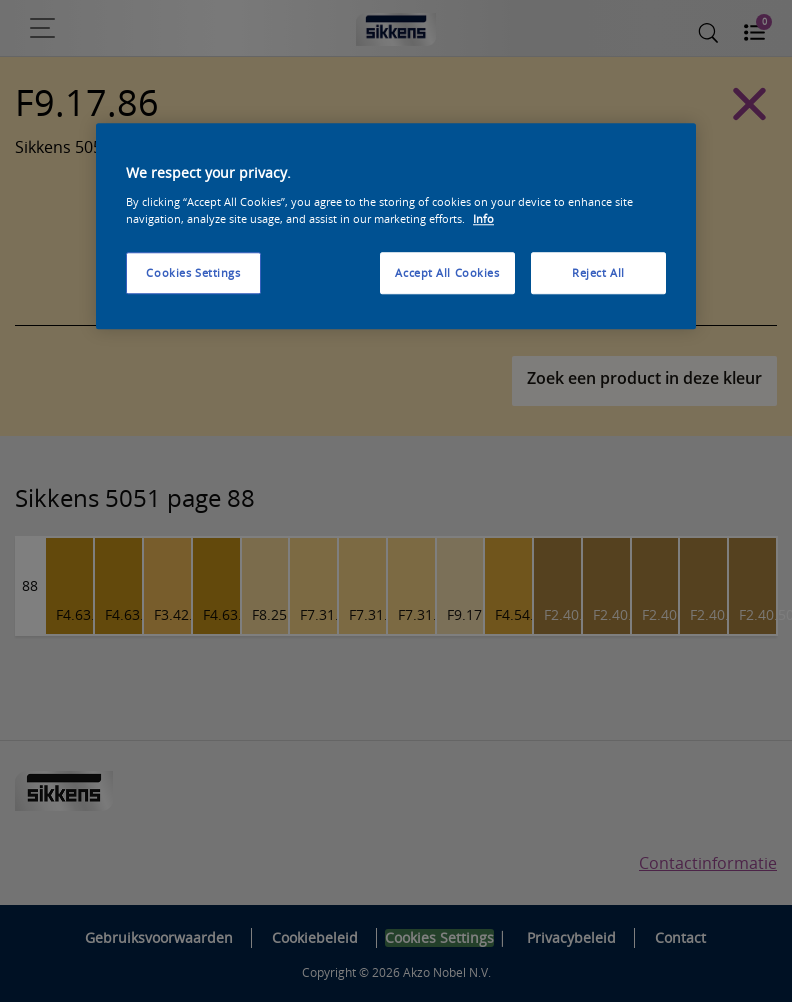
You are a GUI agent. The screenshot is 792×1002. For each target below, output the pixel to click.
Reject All (598, 272)
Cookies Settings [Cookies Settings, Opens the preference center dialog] (193, 272)
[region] (396, 227)
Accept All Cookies (447, 272)
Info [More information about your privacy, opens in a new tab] (483, 218)
